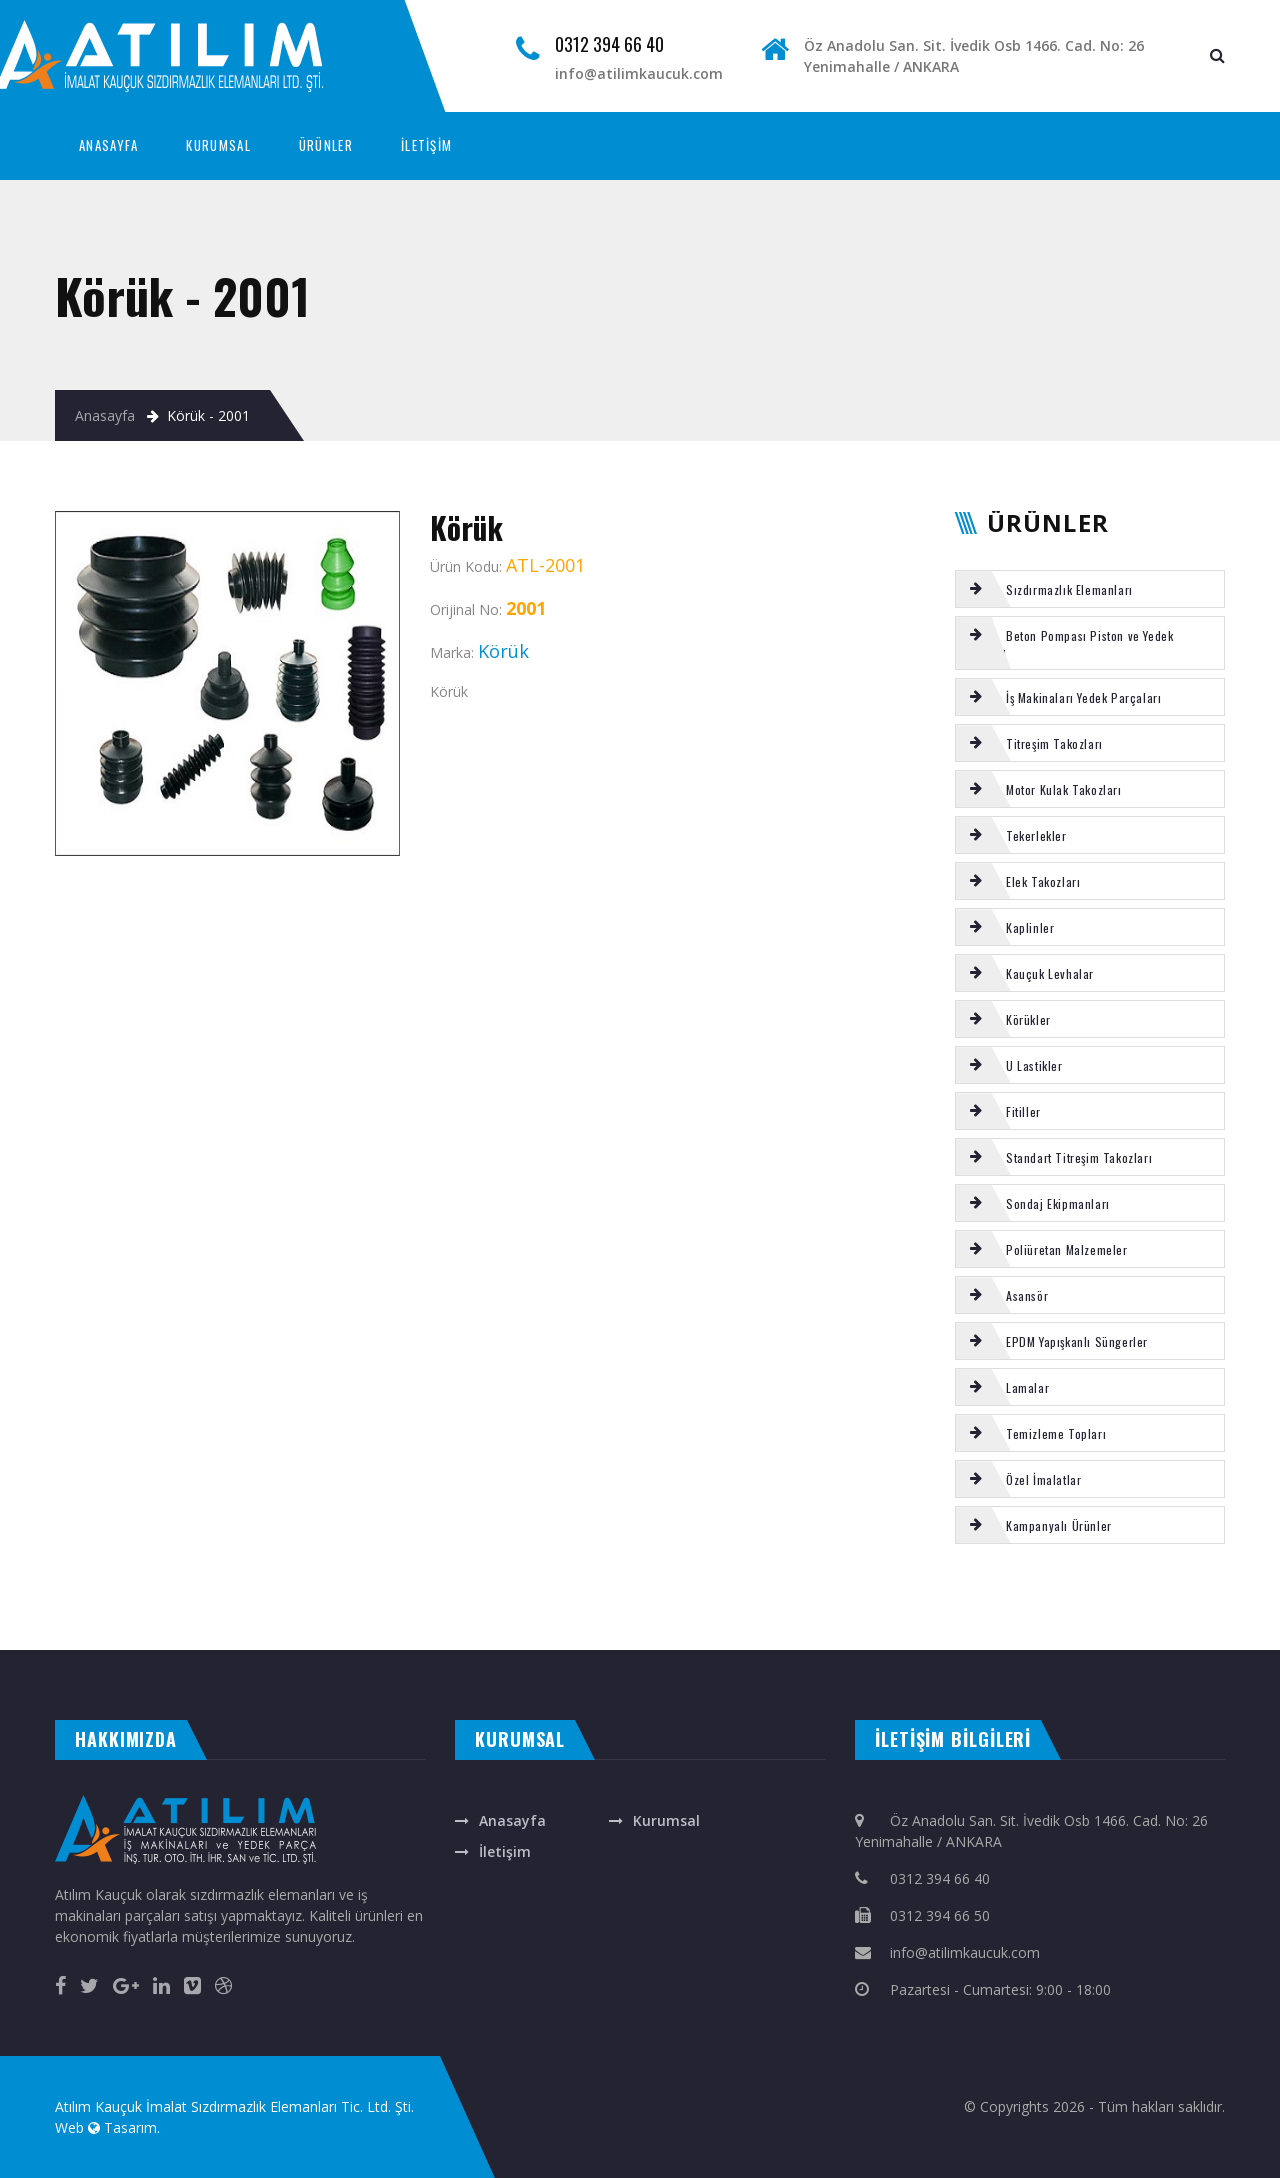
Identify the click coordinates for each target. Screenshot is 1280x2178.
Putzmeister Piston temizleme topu (319, 1598)
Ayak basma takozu (509, 1598)
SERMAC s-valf (188, 1598)
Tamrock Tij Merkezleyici (1086, 1598)
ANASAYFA (108, 145)
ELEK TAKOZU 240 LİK (1252, 1598)
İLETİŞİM (426, 145)
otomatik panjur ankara (424, 1629)
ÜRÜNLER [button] (326, 145)
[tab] (1090, 589)
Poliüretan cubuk (725, 1598)
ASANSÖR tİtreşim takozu (1150, 1598)
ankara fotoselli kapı (367, 1629)
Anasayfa (105, 415)
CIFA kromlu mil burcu (454, 1598)
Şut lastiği (11, 1619)
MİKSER (403, 1598)
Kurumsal (666, 1820)
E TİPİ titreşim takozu (679, 1598)
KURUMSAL (218, 145)
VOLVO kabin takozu (53, 1619)
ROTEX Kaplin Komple (25, 1598)
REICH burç (378, 1598)
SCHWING (90, 1619)
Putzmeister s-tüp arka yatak (176, 1619)
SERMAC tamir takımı (98, 1598)
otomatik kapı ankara (485, 1629)
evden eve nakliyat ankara (36, 1629)
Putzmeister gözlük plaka (571, 1598)
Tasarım (130, 2127)
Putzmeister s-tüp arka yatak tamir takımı (958, 1598)
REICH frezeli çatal (150, 1598)
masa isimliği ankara (215, 1629)
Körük (62, 1598)
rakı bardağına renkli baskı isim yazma (291, 1629)
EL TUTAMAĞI (120, 1619)
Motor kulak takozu (234, 1598)
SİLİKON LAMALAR (1034, 1598)
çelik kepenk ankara (162, 1629)
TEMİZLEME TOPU (628, 1598)
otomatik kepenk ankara (103, 1629)
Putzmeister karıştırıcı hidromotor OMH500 (850, 1598)
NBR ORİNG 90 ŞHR (1206, 1598)
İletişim (505, 1851)
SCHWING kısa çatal (772, 1598)
